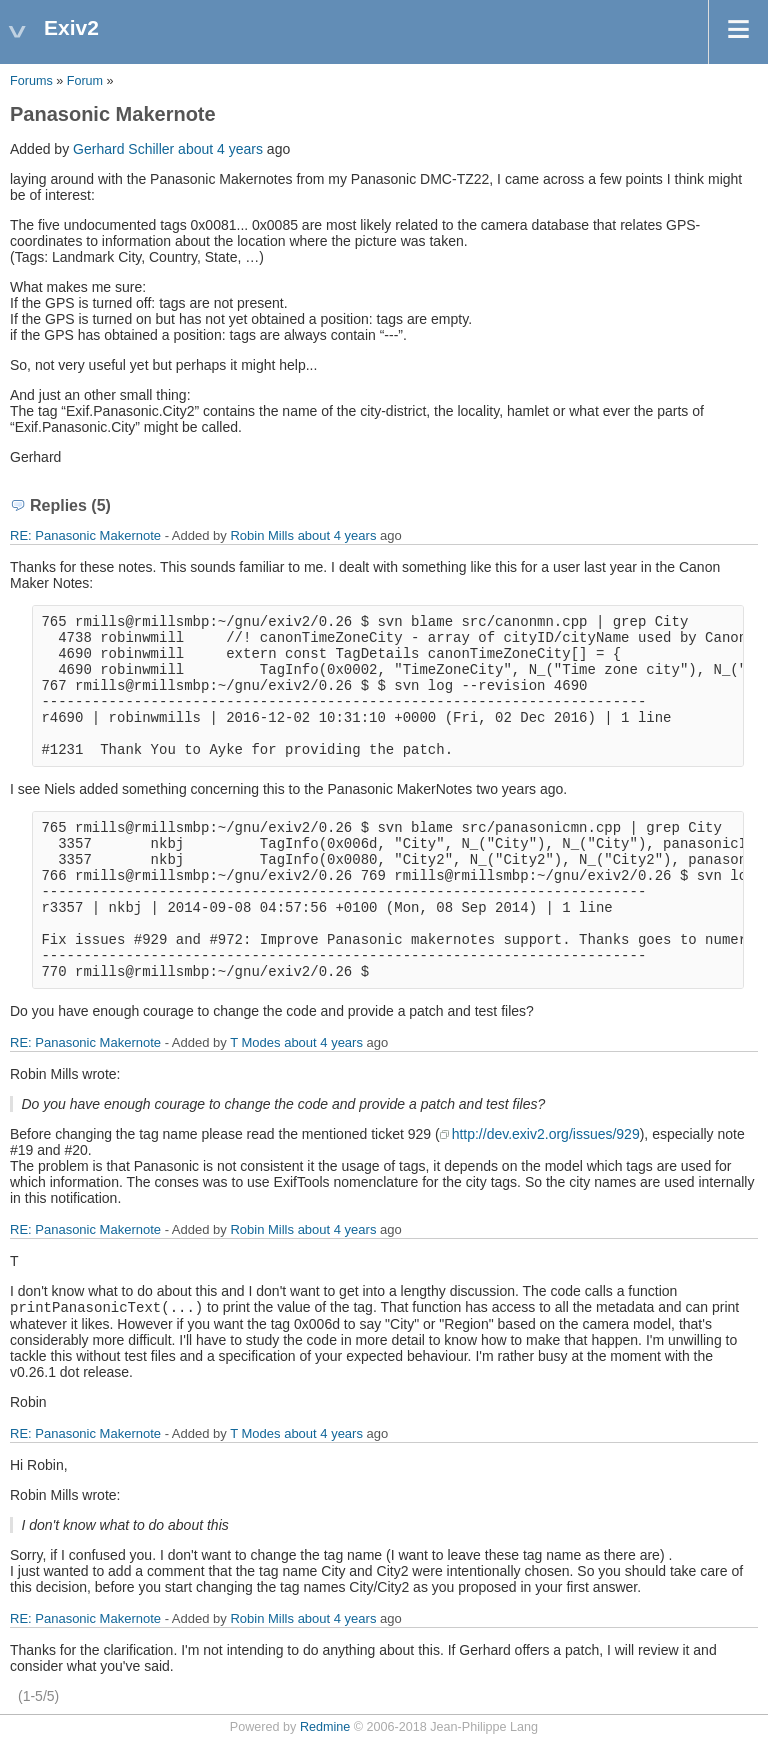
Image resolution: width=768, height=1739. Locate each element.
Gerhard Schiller (123, 149)
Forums (31, 81)
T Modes (255, 1042)
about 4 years (220, 149)
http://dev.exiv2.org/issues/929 (546, 1134)
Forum (85, 81)
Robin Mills (262, 535)
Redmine (325, 1727)
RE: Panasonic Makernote (85, 535)
